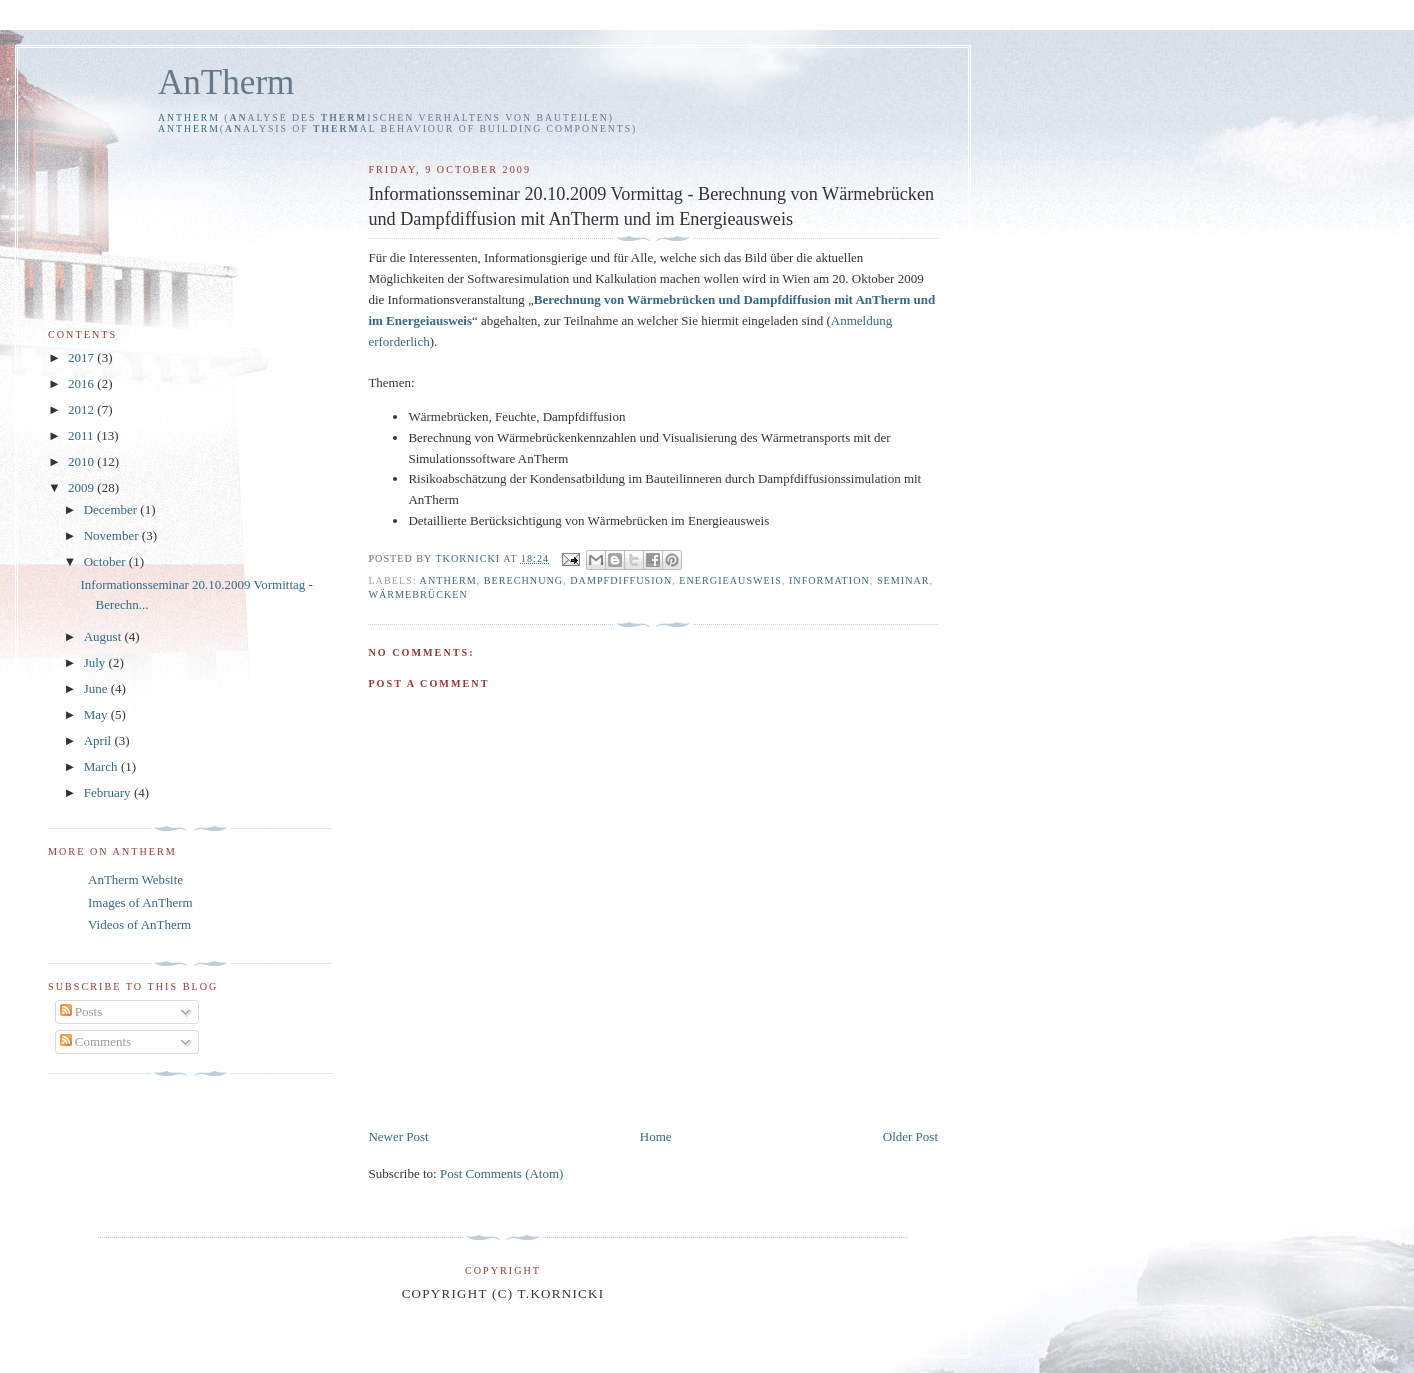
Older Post (910, 1136)
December (112, 509)
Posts (81, 1011)
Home (656, 1136)
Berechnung (523, 580)
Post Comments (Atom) (502, 1173)
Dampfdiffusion (621, 580)
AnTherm (226, 82)
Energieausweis (730, 580)
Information (829, 580)
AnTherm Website (135, 879)
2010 (82, 461)
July (96, 662)
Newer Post (398, 1136)
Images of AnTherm (140, 902)
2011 (82, 435)
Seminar (903, 580)
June (97, 688)
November (113, 535)
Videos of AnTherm (139, 924)
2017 (82, 357)
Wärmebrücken (417, 594)
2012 (82, 409)
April (99, 740)
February (109, 792)
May (97, 714)
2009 (82, 487)
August (104, 636)
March (102, 766)
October (106, 561)
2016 (82, 383)
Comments (96, 1041)
